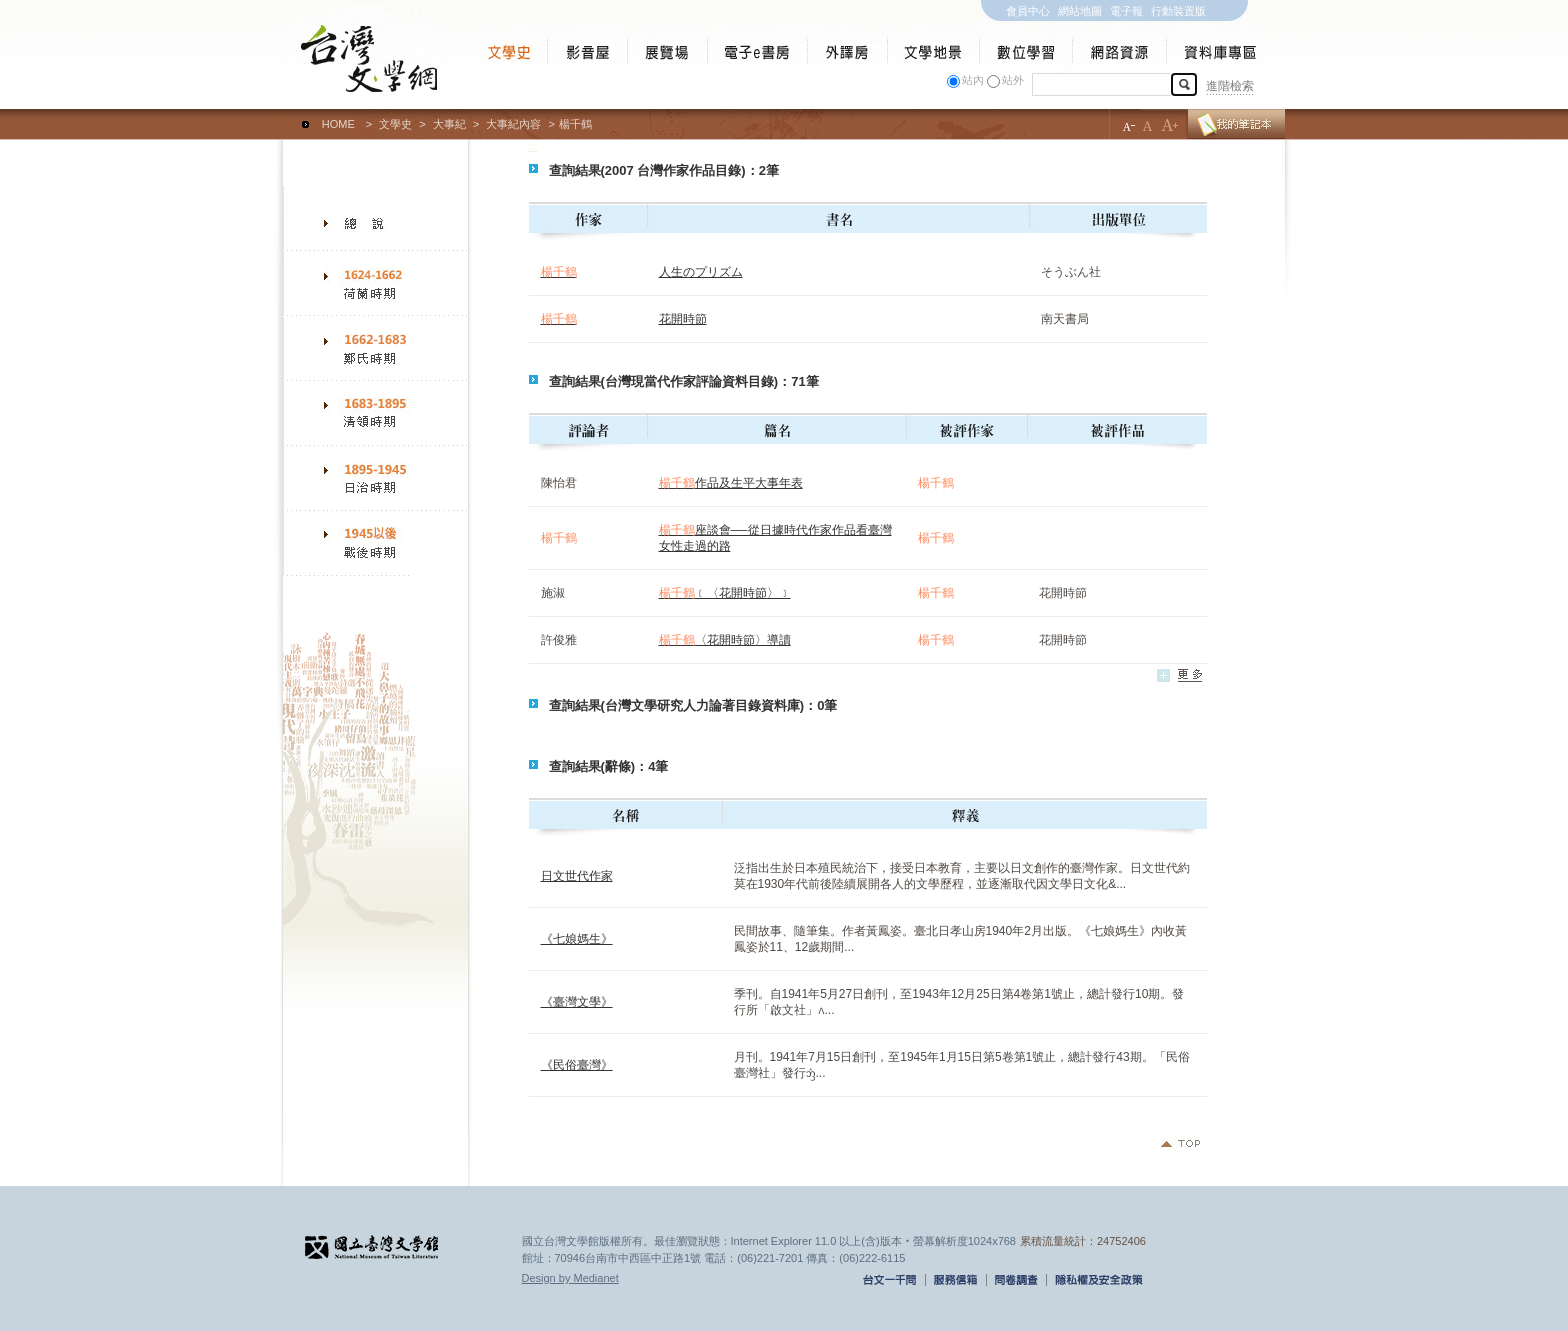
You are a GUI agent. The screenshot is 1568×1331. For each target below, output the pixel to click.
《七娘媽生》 (577, 939)
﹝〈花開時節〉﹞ (725, 593)
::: (287, 115)
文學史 (395, 124)
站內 (973, 80)
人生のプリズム (701, 272)
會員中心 (1028, 11)
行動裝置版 (1178, 11)
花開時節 (683, 319)
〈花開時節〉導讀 (725, 640)
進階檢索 (1230, 86)
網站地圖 (1080, 11)
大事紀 (449, 124)
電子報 (1126, 11)
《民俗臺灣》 (577, 1065)
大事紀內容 (513, 124)
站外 (1013, 80)
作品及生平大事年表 (731, 483)
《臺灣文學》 (577, 1002)
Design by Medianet (570, 1278)
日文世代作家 (577, 876)
